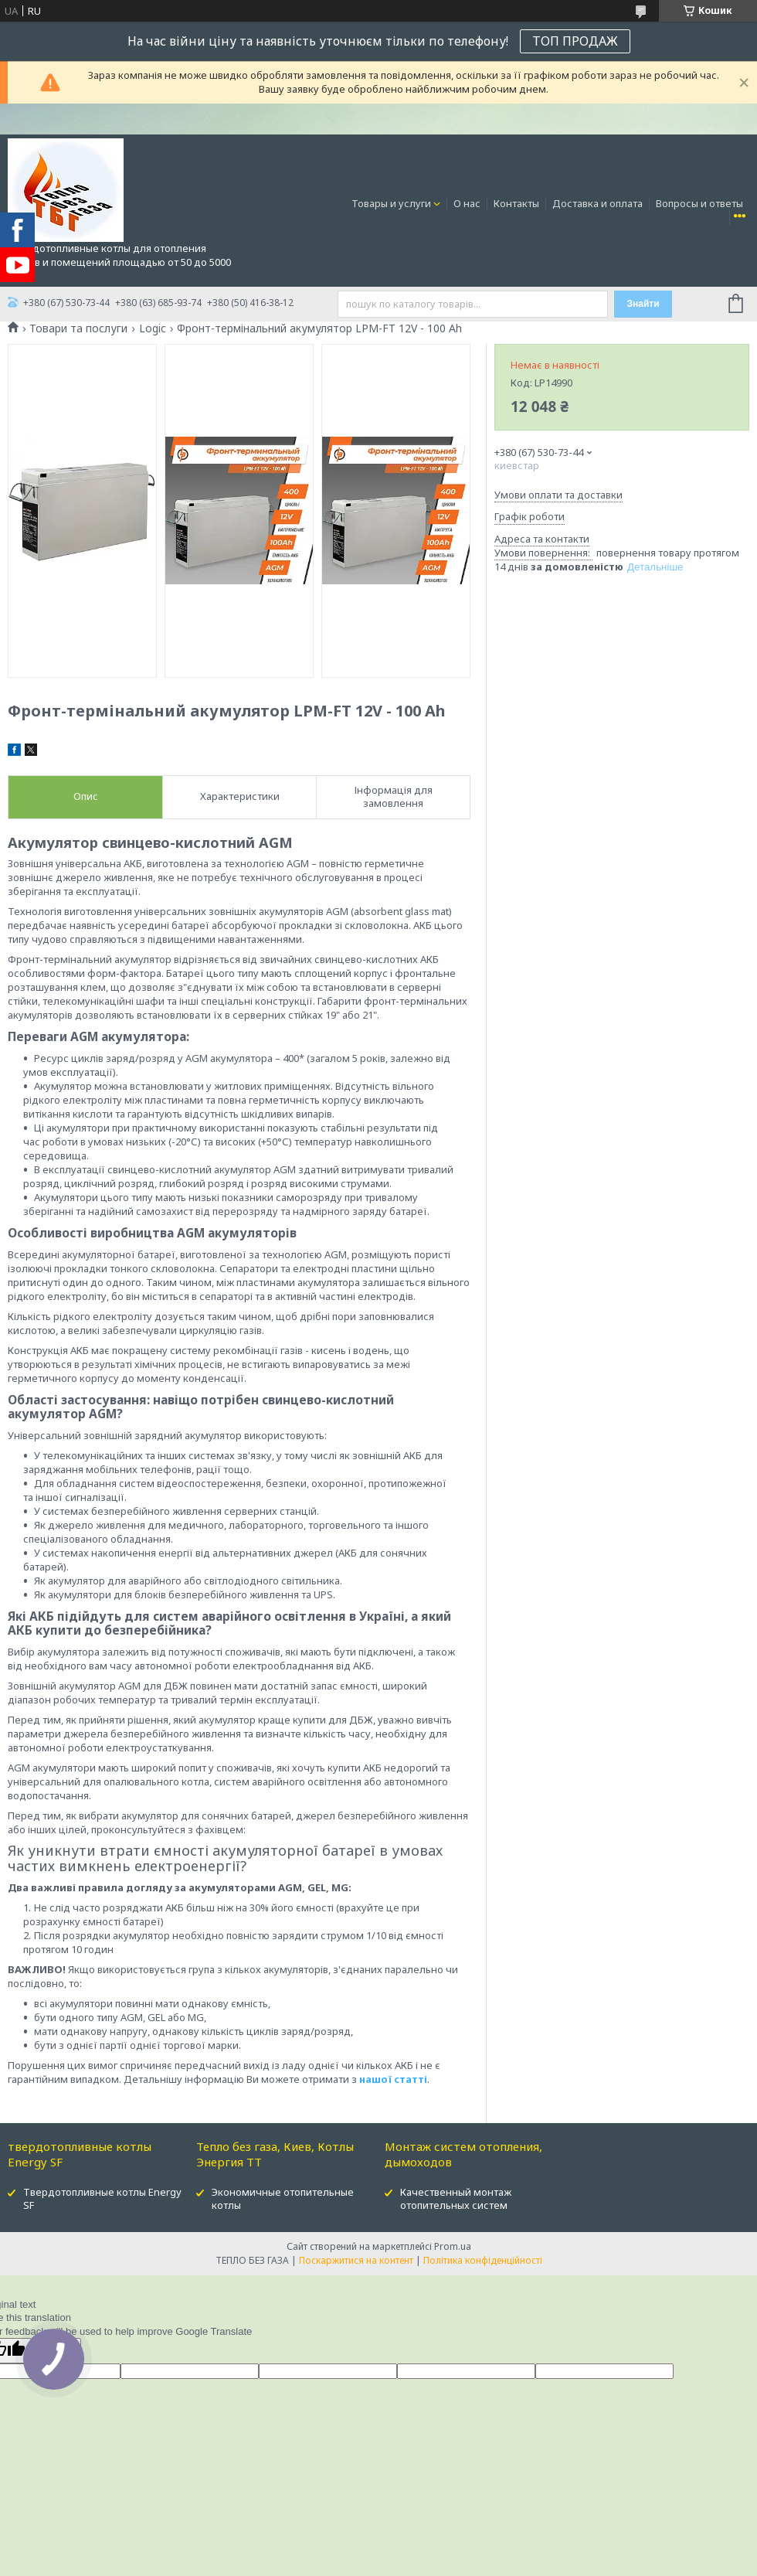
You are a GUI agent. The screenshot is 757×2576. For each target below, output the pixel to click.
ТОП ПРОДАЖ (575, 40)
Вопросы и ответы (699, 203)
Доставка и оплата (597, 203)
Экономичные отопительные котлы (283, 2198)
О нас (466, 203)
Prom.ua (452, 2246)
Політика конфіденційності (482, 2260)
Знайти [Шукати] (642, 303)
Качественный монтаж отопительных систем (455, 2198)
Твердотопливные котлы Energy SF (102, 2198)
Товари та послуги (78, 328)
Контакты (516, 203)
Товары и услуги (391, 203)
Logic (152, 328)
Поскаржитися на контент (356, 2260)
